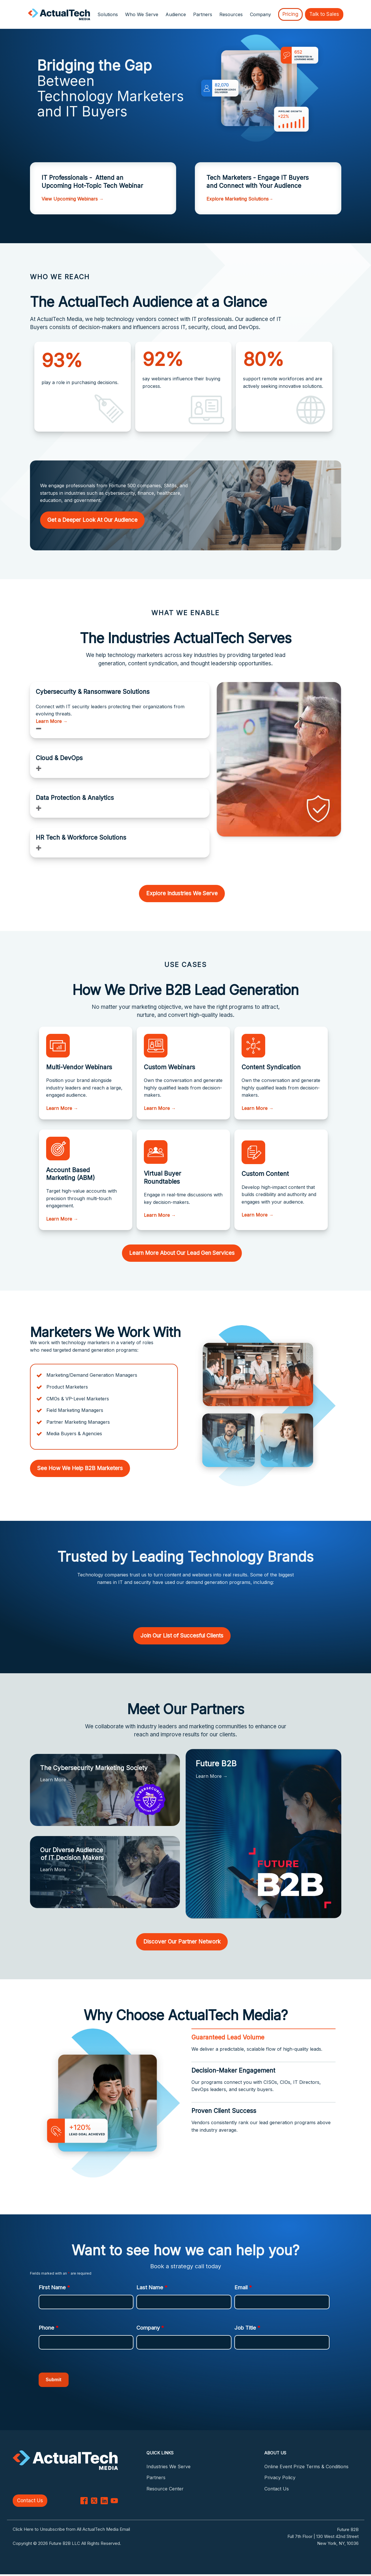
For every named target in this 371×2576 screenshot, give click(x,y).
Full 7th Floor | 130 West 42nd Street (323, 2538)
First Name (54, 2287)
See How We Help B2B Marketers (80, 1468)
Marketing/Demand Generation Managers (91, 1375)
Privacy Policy (279, 2477)
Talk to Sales (324, 14)
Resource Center (165, 2489)
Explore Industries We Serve (182, 893)
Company (150, 2327)
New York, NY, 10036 (338, 2544)
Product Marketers (67, 1387)
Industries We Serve (168, 2466)
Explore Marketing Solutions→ (239, 199)
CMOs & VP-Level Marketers (77, 1399)
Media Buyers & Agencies (74, 1433)
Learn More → (52, 721)
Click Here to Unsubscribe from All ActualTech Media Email (71, 2531)
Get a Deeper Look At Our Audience (92, 520)
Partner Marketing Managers (78, 1422)
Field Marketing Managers (74, 1410)
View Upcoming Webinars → (73, 199)
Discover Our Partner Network (182, 1941)
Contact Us (30, 2502)
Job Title (247, 2327)
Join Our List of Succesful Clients (181, 1635)
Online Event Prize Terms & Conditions (306, 2466)
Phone (49, 2327)
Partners (202, 14)
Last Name (151, 2287)
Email (243, 2287)
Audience (175, 14)
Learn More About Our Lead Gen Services (182, 1253)
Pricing (290, 14)
